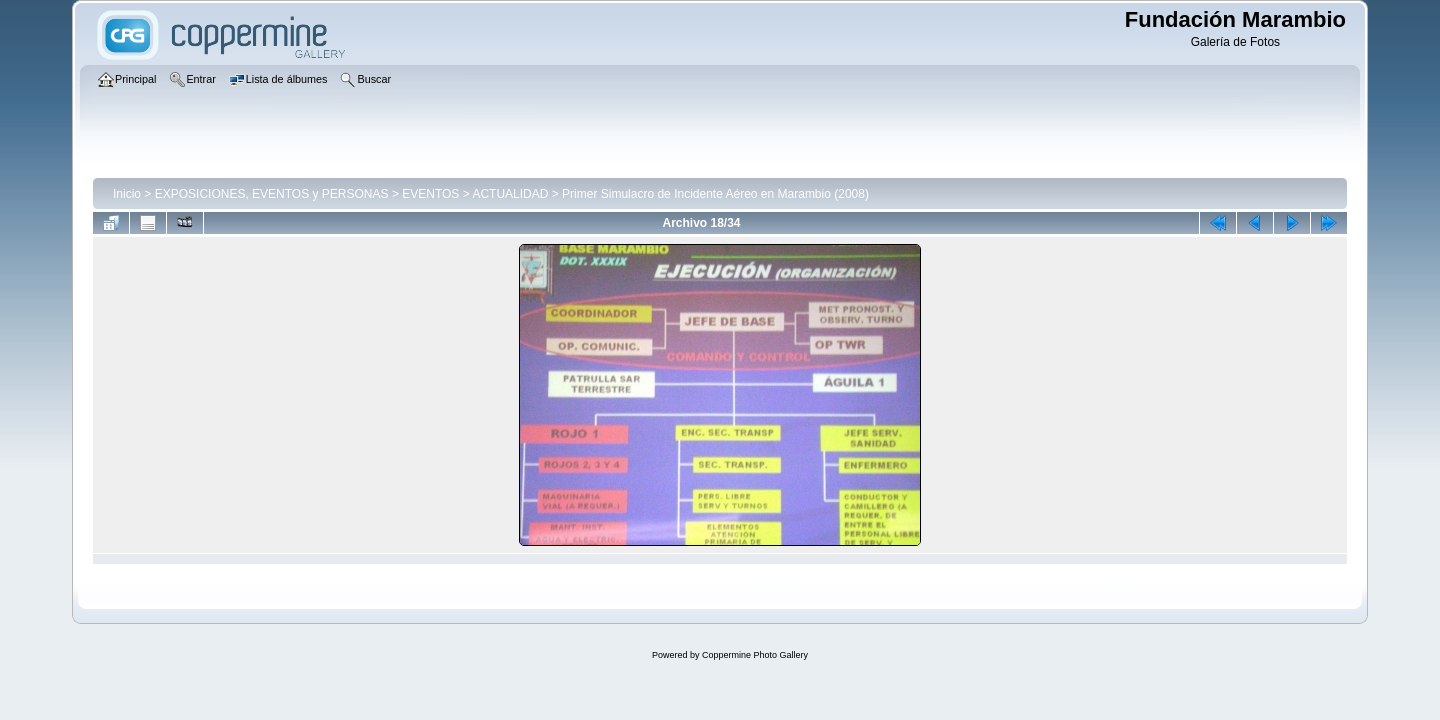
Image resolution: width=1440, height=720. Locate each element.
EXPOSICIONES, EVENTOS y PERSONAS (272, 194)
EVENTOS (430, 194)
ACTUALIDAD (510, 194)
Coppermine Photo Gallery (755, 655)
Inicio (127, 194)
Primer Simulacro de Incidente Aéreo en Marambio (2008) (715, 194)
